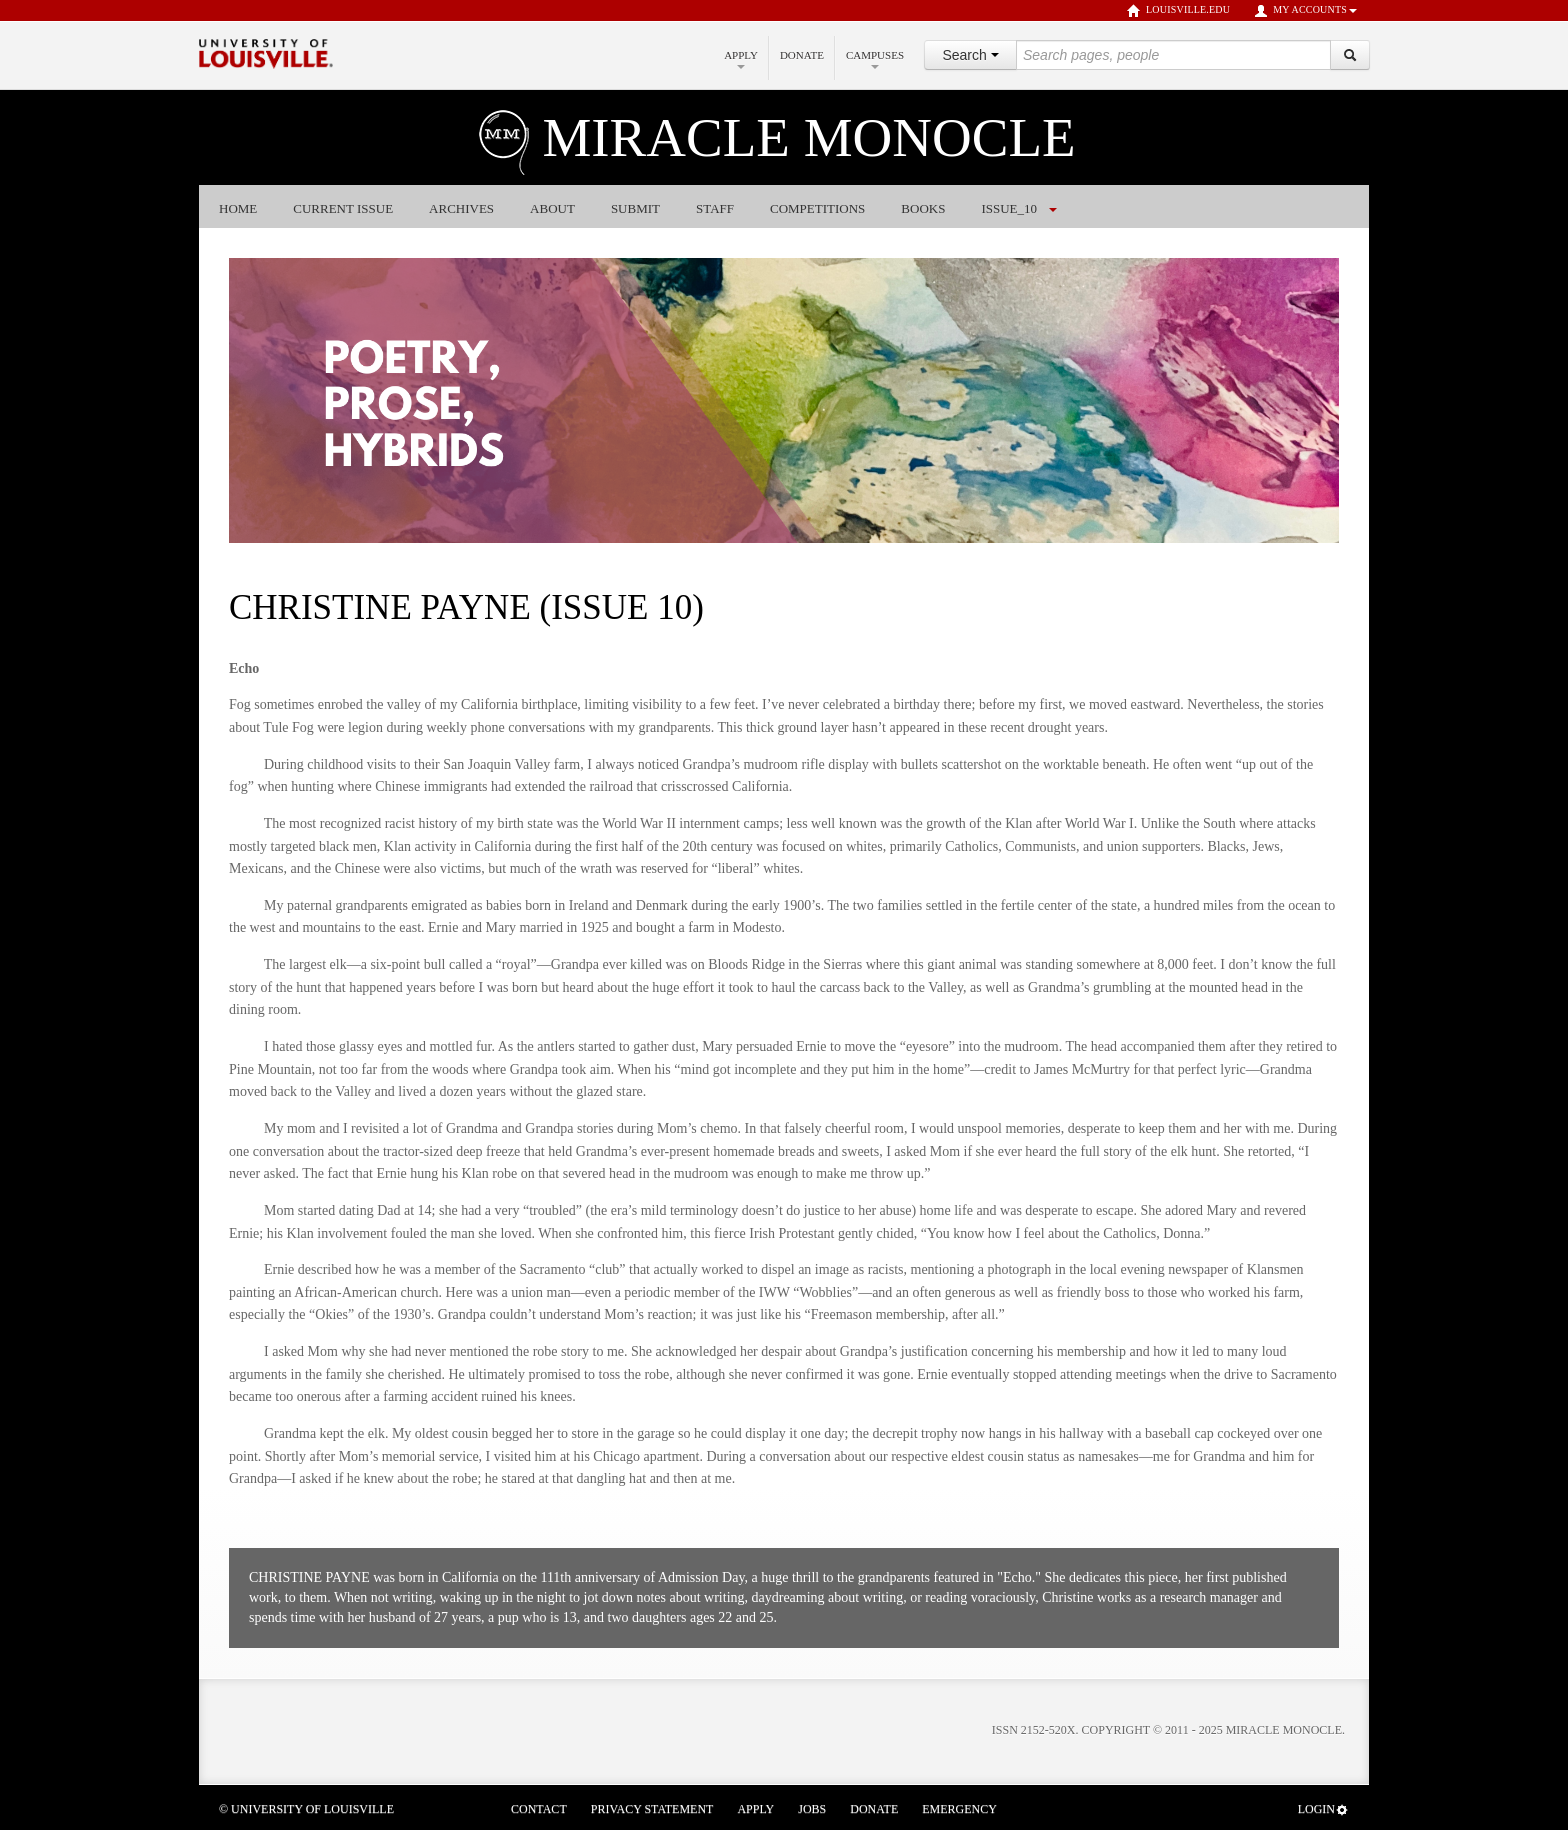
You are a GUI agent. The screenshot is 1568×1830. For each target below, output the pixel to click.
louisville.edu (1178, 11)
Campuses (875, 59)
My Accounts (1305, 11)
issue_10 (1009, 208)
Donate (802, 55)
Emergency (959, 1809)
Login (1323, 1809)
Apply (741, 59)
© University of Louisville (306, 1809)
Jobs (812, 1809)
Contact (539, 1809)
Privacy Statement (652, 1809)
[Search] (1350, 55)
